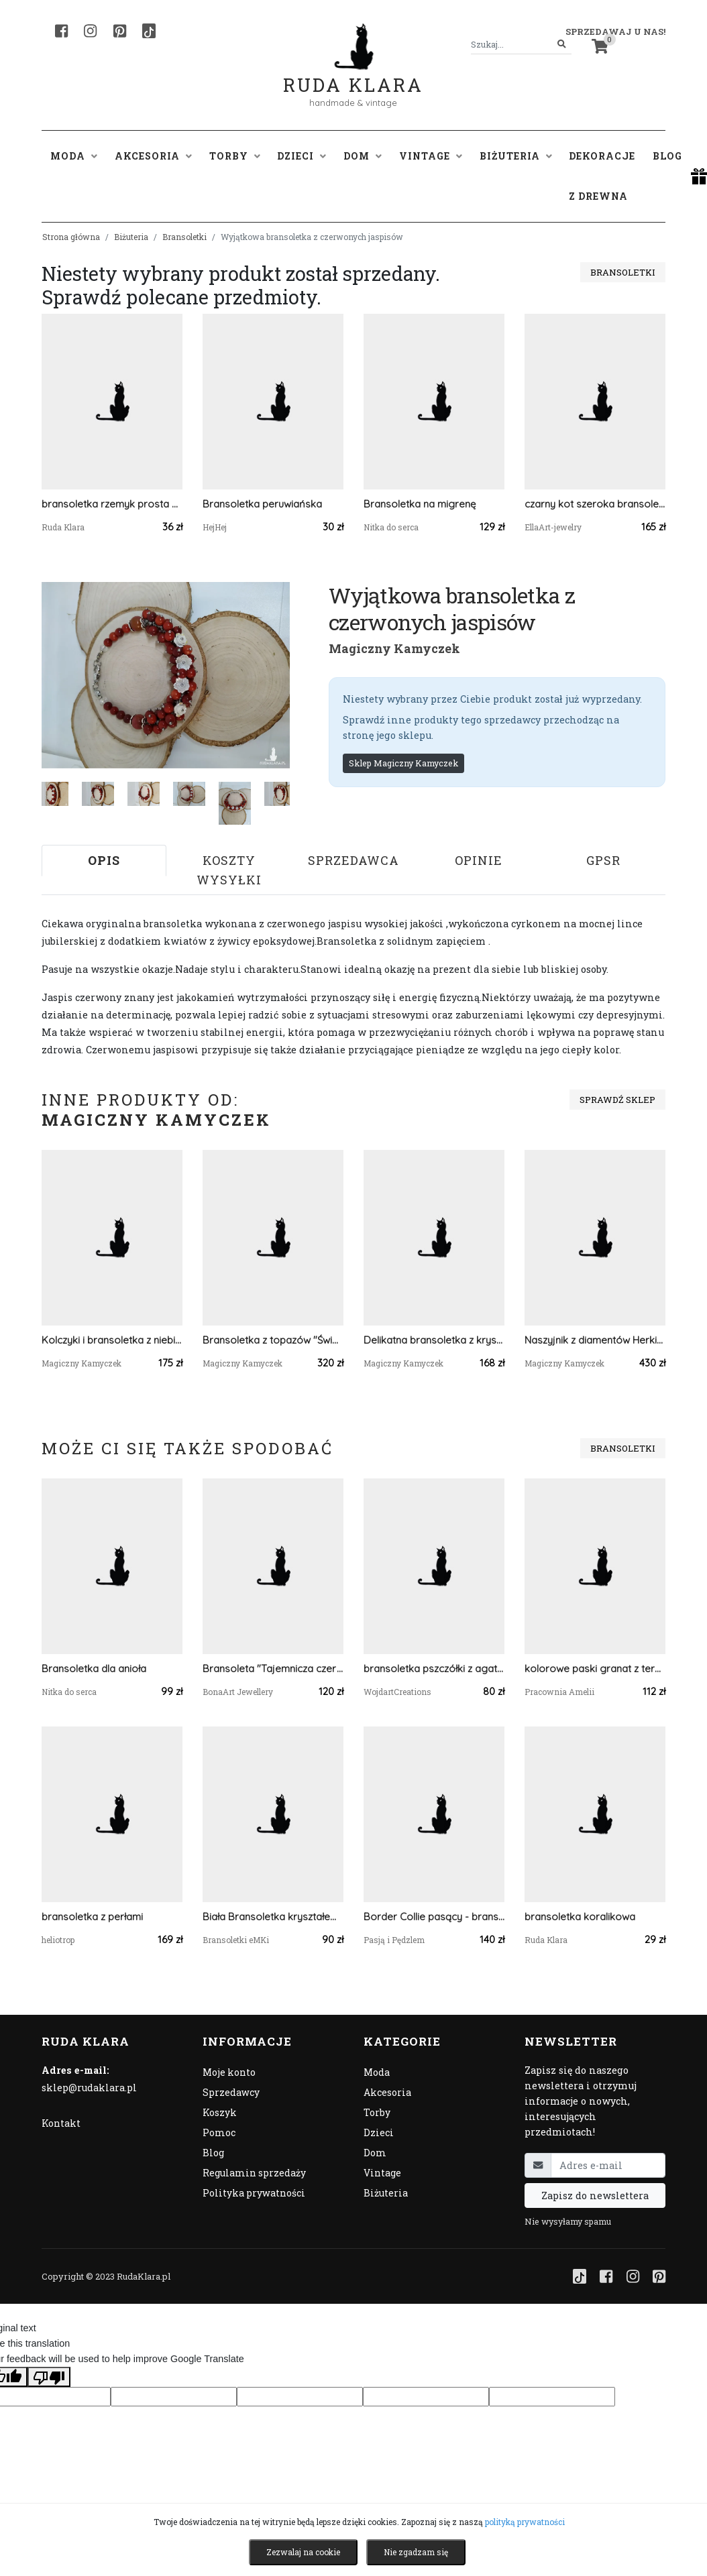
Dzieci (379, 2132)
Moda (377, 2072)
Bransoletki (184, 236)
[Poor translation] (49, 2377)
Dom (375, 2152)
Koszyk (220, 2112)
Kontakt (61, 2123)
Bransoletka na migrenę (420, 503)
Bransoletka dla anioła (94, 1668)
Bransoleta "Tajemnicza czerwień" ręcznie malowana (273, 1668)
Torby (377, 2112)
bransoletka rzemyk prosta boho (112, 503)
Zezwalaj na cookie (303, 2551)
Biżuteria (131, 236)
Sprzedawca (353, 860)
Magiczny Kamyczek (394, 648)
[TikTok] (149, 30)
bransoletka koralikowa (580, 1916)
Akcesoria (387, 2092)
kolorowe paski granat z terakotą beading (595, 1668)
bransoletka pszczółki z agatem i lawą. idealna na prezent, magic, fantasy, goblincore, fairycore (434, 1668)
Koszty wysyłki (229, 870)
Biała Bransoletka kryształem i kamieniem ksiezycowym (273, 1916)
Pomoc (219, 2132)
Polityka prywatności (254, 2192)
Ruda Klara (353, 74)
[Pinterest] (119, 30)
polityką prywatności (525, 2521)
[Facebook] (61, 30)
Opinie (478, 860)
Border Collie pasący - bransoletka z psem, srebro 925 (434, 1916)
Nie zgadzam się (416, 2551)
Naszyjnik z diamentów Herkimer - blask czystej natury (595, 1340)
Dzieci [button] (301, 156)
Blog (667, 156)
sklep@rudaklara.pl (89, 2087)
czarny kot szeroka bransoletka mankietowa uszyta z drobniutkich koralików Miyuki (595, 503)
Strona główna (71, 236)
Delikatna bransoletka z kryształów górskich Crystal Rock (434, 1340)
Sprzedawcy (231, 2092)
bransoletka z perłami (92, 1916)
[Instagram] (90, 30)
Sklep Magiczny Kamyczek (403, 763)
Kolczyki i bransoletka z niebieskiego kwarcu (112, 1340)
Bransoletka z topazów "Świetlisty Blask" (273, 1340)
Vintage (382, 2172)
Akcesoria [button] (153, 156)
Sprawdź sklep (617, 1100)
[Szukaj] (562, 44)
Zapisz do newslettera (595, 2195)
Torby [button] (234, 156)
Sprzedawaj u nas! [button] (615, 31)
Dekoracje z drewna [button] (602, 176)
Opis (104, 860)
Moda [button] (73, 156)
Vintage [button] (430, 156)
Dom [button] (362, 156)
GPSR (603, 860)
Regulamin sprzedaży (254, 2172)
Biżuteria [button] (516, 156)
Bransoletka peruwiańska (262, 503)
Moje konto (229, 2072)
